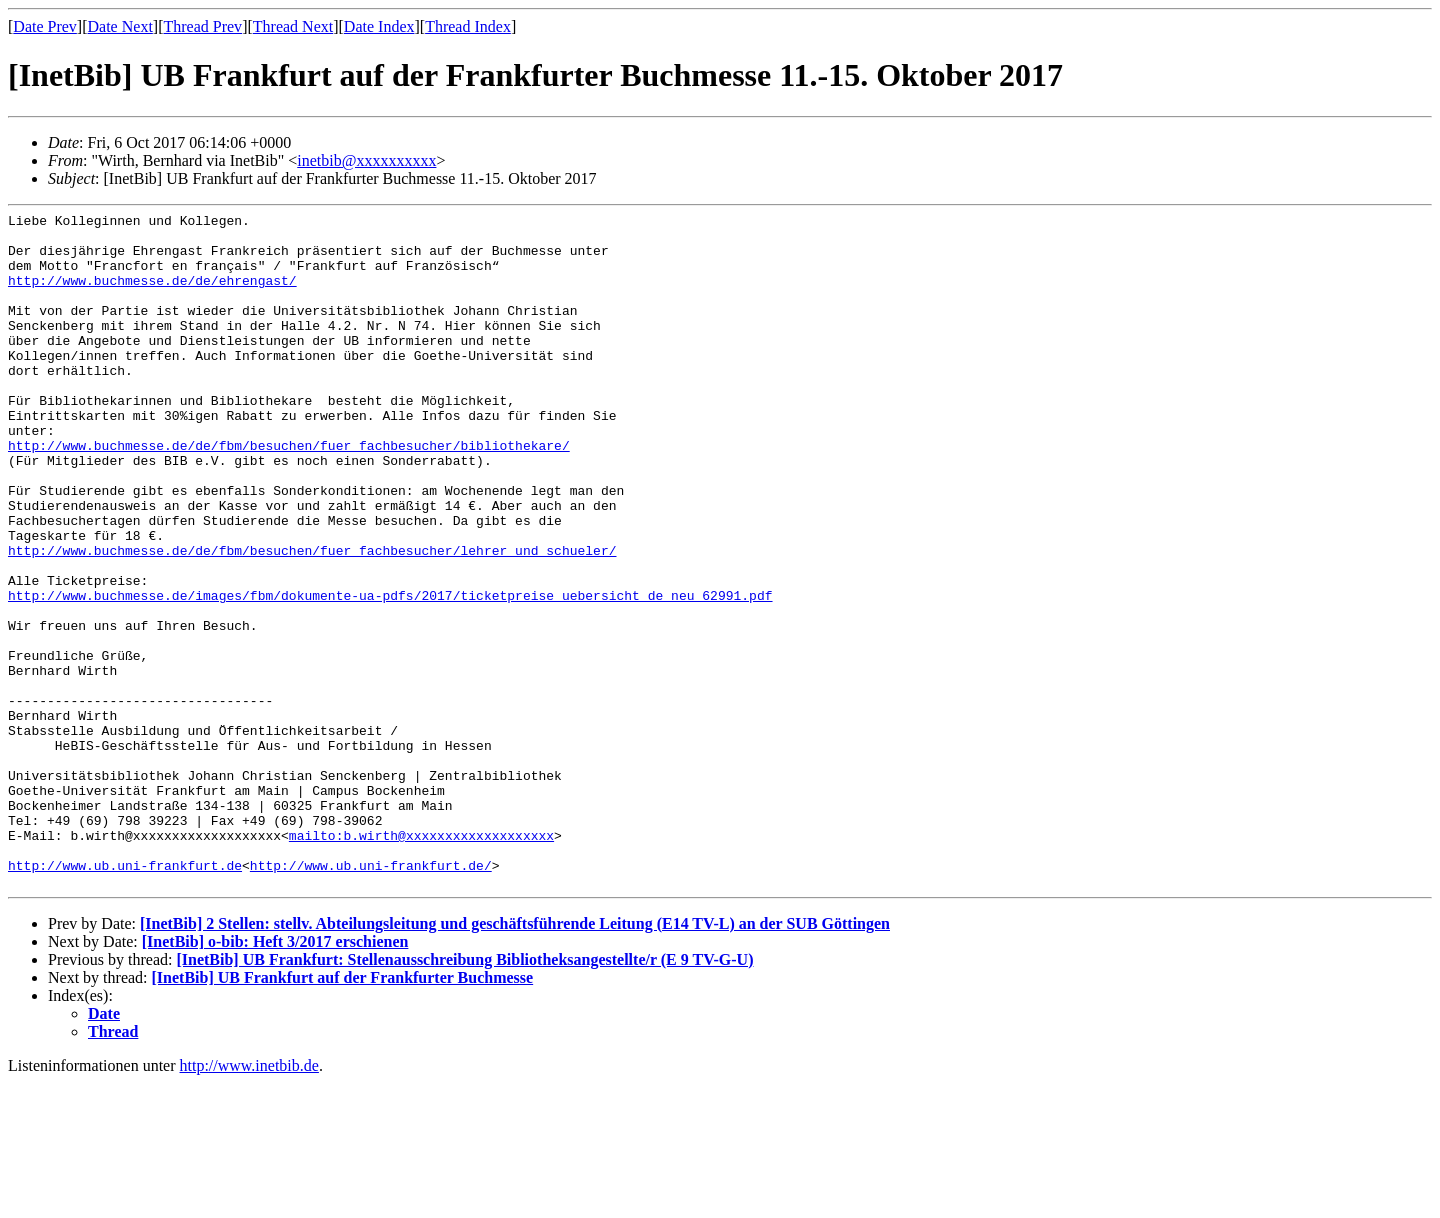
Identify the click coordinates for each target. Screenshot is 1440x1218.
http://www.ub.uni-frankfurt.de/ (371, 997)
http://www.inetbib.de (249, 1200)
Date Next (120, 26)
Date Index (379, 26)
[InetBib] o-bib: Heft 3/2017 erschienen (275, 1076)
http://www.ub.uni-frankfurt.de (125, 997)
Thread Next (293, 26)
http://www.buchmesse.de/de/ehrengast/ (152, 295)
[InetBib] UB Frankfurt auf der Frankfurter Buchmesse (343, 1112)
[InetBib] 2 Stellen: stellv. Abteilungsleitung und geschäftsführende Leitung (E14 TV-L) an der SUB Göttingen (515, 1058)
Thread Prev (202, 26)
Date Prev (45, 26)
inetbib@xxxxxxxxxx (366, 160)
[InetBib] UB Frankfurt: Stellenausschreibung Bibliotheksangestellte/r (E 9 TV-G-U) (464, 1094)
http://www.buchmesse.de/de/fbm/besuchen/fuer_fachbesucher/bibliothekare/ (289, 493)
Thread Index (468, 26)
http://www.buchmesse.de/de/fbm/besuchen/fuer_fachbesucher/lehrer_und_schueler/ (312, 619)
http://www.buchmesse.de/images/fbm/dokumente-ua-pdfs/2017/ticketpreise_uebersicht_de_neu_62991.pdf (390, 673)
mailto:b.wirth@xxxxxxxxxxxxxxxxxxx (421, 961)
